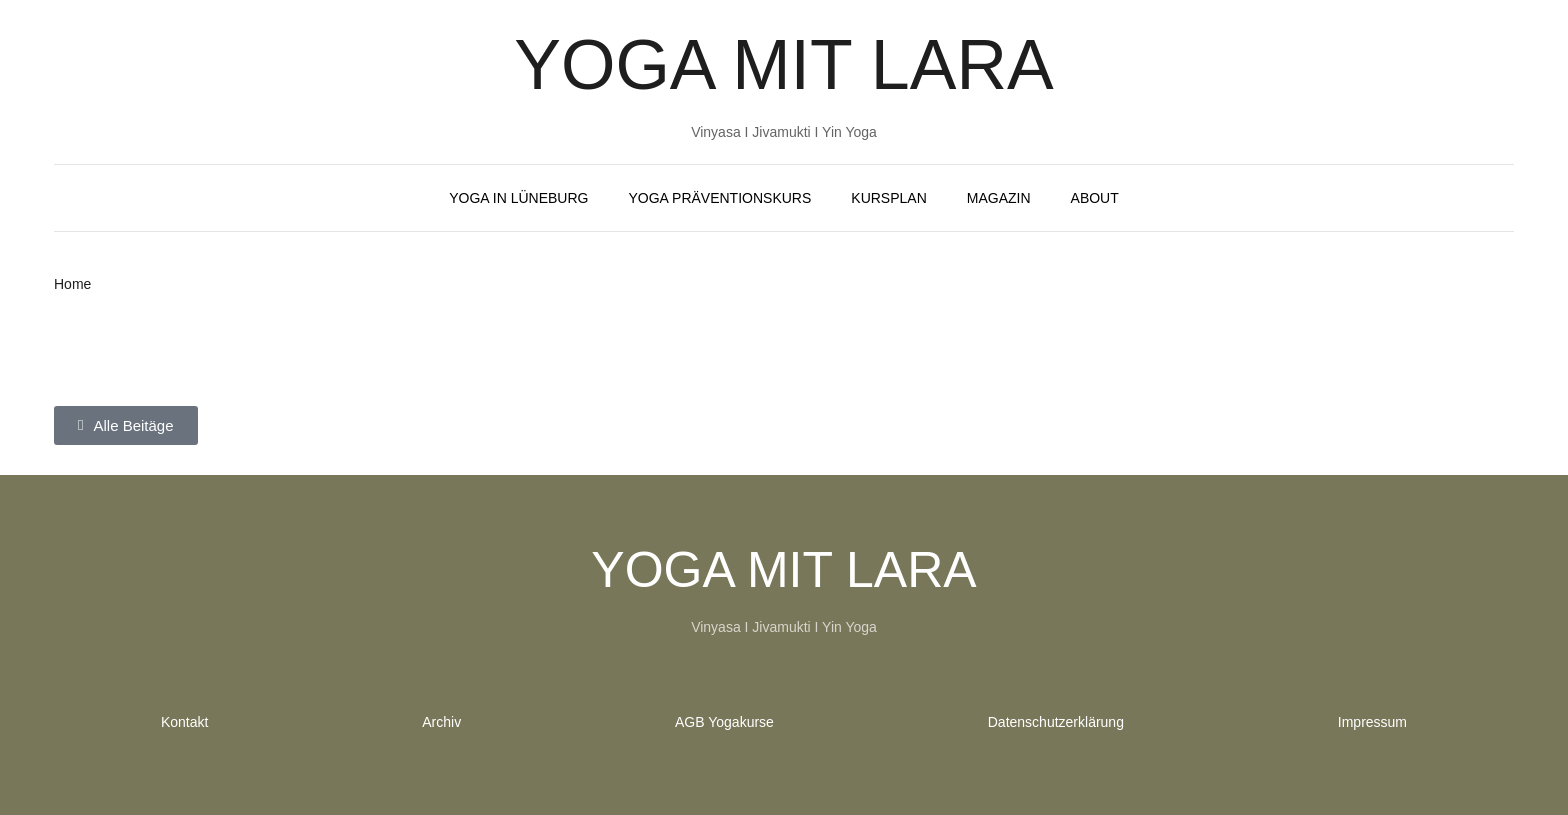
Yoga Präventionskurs (719, 198)
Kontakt (184, 722)
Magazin (999, 198)
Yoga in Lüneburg (518, 198)
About (1095, 198)
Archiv (441, 722)
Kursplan (888, 198)
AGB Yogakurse (724, 722)
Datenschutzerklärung (1056, 722)
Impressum (1372, 722)
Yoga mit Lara (783, 65)
